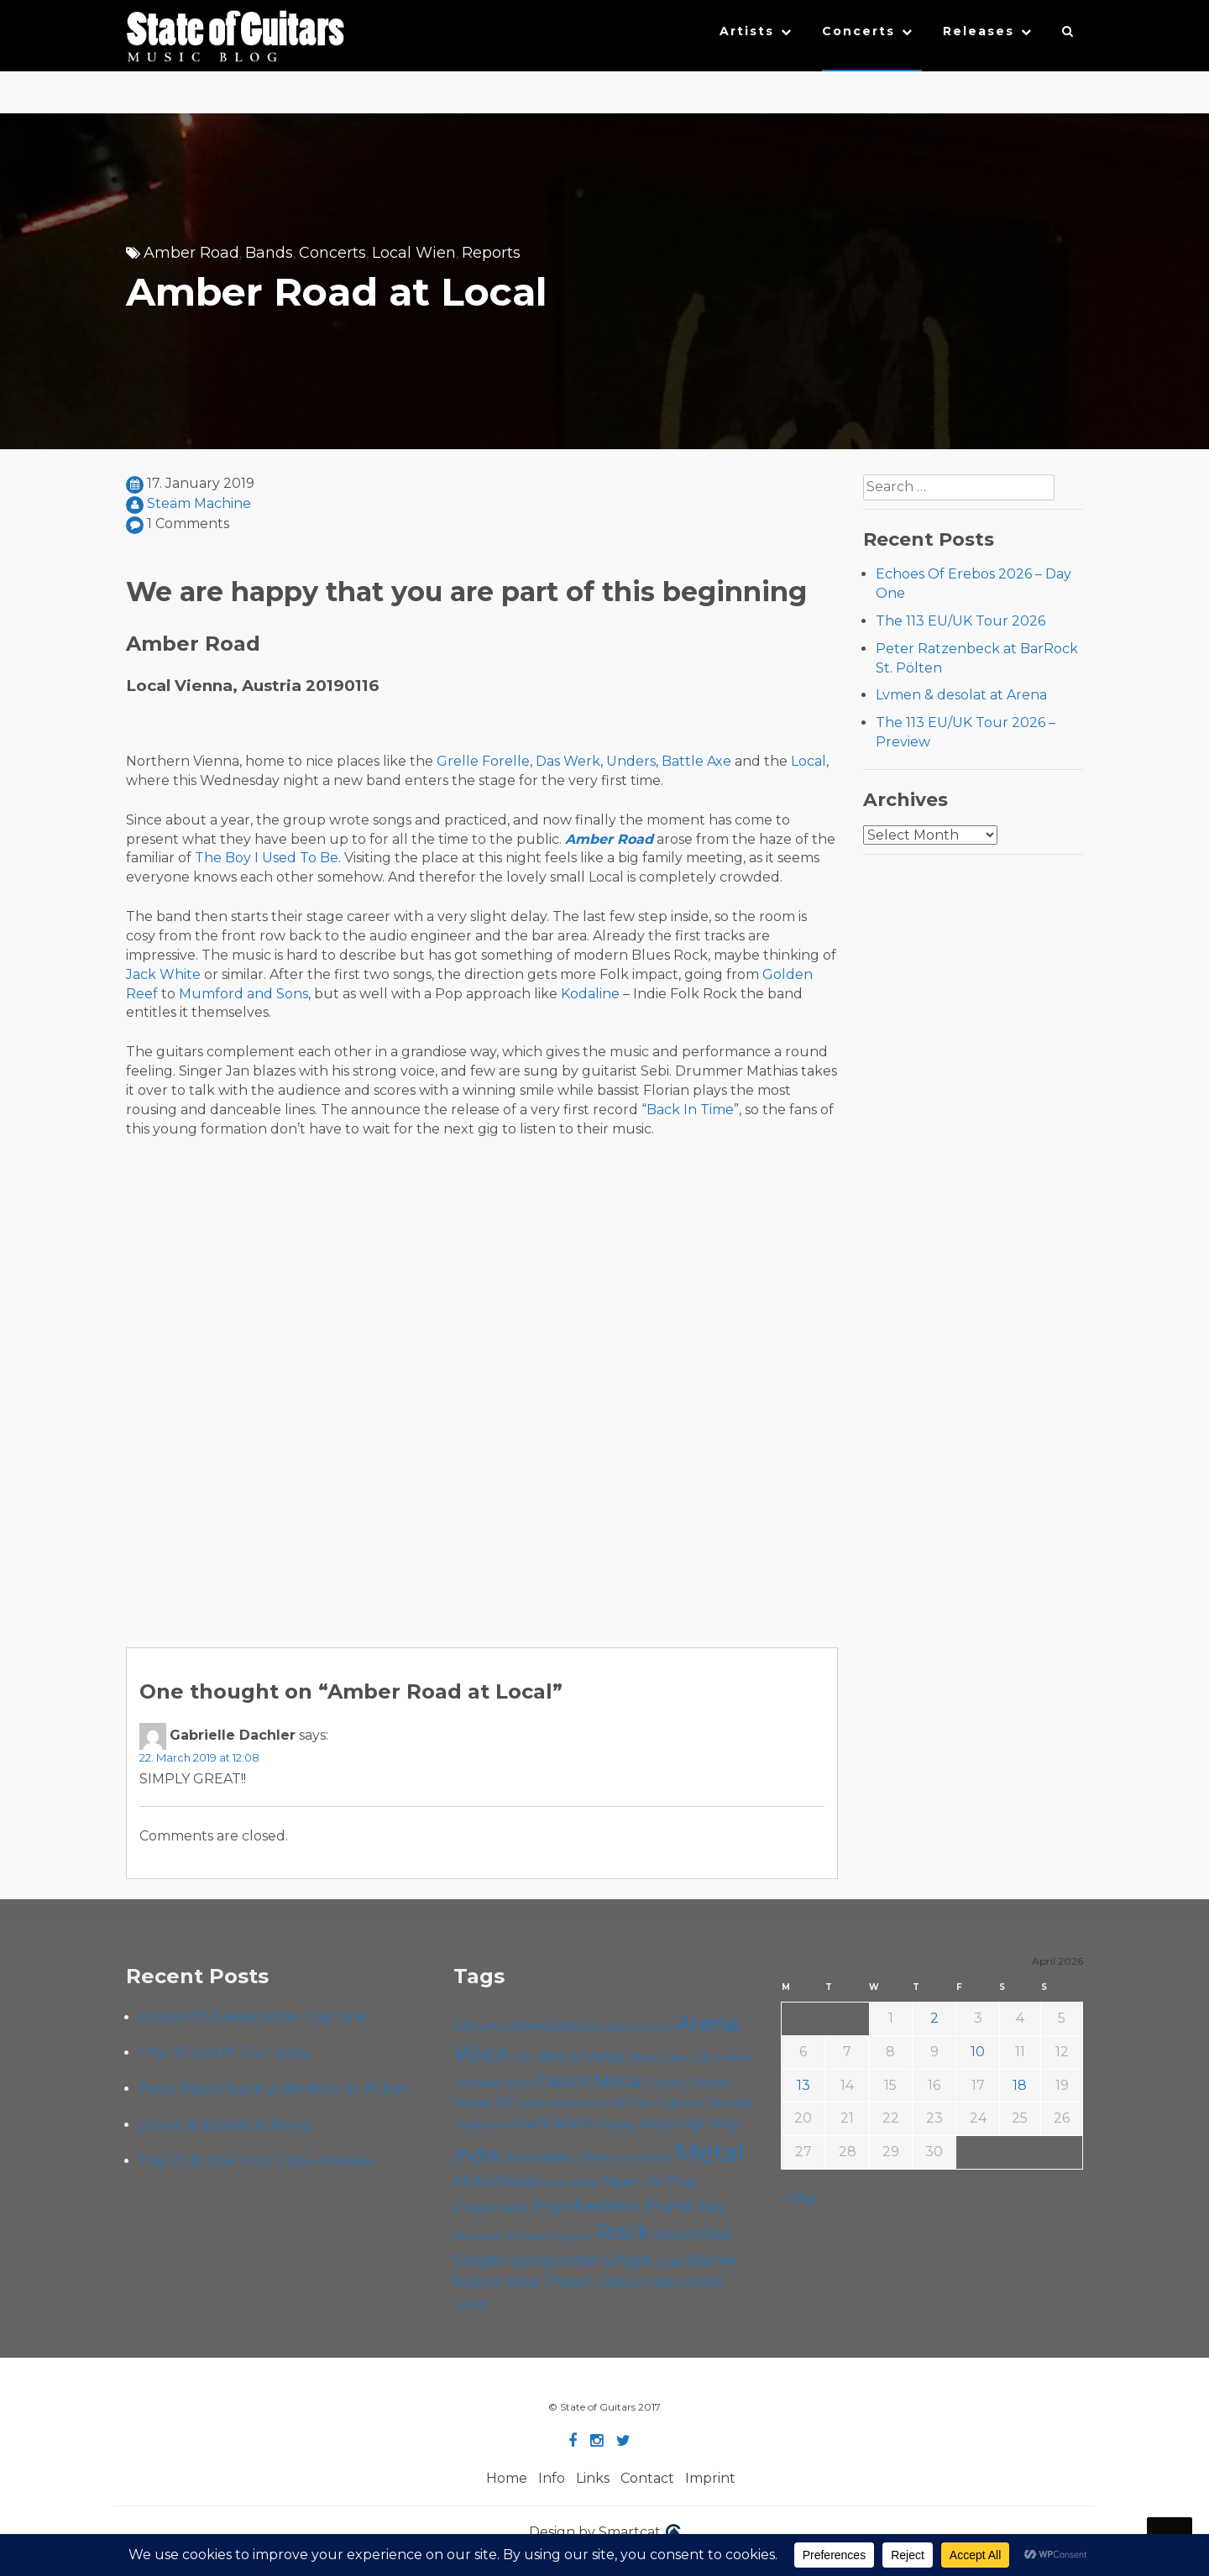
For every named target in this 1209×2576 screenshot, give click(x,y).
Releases (978, 31)
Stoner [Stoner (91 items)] (713, 2260)
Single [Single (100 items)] (626, 2260)
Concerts (858, 31)
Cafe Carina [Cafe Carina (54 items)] (719, 2057)
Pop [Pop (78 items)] (683, 2181)
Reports (491, 252)
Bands (269, 252)
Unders (631, 761)
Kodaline (590, 994)
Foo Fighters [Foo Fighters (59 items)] (667, 2102)
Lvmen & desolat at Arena (961, 695)
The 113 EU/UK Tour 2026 (960, 621)
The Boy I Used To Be (266, 858)
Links (593, 2478)
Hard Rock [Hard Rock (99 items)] (551, 2123)
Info (551, 2478)
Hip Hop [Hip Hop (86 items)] (709, 2123)
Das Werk (568, 761)
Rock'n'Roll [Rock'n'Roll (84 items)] (693, 2235)
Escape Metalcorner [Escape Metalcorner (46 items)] (558, 2103)
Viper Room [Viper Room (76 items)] (682, 2282)
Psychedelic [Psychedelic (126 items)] (586, 2205)
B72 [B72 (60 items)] (524, 2057)
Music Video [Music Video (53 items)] (569, 2182)
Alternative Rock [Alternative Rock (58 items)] (627, 2027)
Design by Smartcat (605, 2533)
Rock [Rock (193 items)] (623, 2232)
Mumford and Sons (243, 994)
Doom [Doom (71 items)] (664, 2083)
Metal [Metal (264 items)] (710, 2152)
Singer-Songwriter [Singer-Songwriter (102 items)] (526, 2259)
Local (808, 761)
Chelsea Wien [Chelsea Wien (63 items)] (493, 2083)
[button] (1068, 35)
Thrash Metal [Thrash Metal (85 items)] (591, 2282)
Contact (647, 2478)
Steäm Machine (199, 503)
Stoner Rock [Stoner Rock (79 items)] (496, 2282)
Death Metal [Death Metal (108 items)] (589, 2081)
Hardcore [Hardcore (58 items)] (479, 2124)
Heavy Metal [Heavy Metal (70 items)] (635, 2124)
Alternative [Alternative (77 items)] (539, 2026)
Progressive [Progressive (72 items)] (491, 2207)
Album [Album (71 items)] (475, 2026)
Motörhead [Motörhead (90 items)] (494, 2181)
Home (506, 2478)
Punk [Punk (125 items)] (669, 2205)
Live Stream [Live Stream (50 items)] (644, 2158)
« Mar (799, 2199)
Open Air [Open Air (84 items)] (633, 2181)
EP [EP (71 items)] (503, 2102)
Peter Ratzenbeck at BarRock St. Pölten (275, 2089)
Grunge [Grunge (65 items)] (730, 2102)
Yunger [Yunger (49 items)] (470, 2303)
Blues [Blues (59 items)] (644, 2057)
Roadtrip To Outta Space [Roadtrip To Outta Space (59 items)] (523, 2236)
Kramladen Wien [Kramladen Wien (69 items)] (558, 2157)
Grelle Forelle (483, 761)
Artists (747, 31)
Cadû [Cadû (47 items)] (674, 2058)
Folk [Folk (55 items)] (615, 2103)
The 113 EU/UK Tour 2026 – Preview (257, 2161)
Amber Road (191, 252)
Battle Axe (696, 761)
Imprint (710, 2478)
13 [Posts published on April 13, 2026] (803, 2085)
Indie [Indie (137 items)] (477, 2154)
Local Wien (414, 252)
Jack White (163, 974)
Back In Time (690, 1110)
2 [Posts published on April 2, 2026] (934, 2018)
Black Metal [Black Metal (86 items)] (582, 2056)
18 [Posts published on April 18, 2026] (1020, 2085)
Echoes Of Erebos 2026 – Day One (253, 2017)
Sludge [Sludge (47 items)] (669, 2262)
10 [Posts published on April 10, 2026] (978, 2052)
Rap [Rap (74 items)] (709, 2207)
